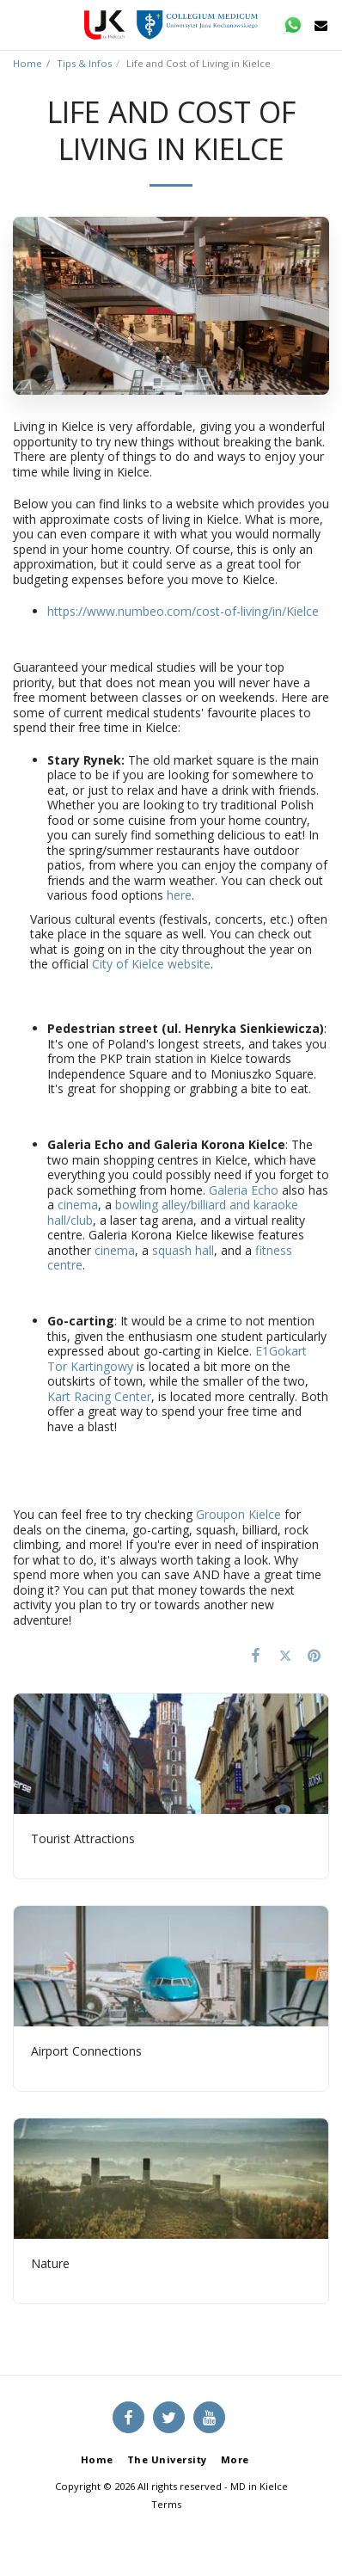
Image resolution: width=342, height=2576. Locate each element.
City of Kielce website (151, 964)
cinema (78, 1204)
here (179, 895)
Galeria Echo (243, 1190)
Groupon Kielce (238, 1514)
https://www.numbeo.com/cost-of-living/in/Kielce (183, 611)
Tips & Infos (84, 63)
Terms (166, 2504)
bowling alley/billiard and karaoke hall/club (172, 1212)
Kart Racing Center (99, 1396)
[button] (19, 24)
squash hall (183, 1250)
